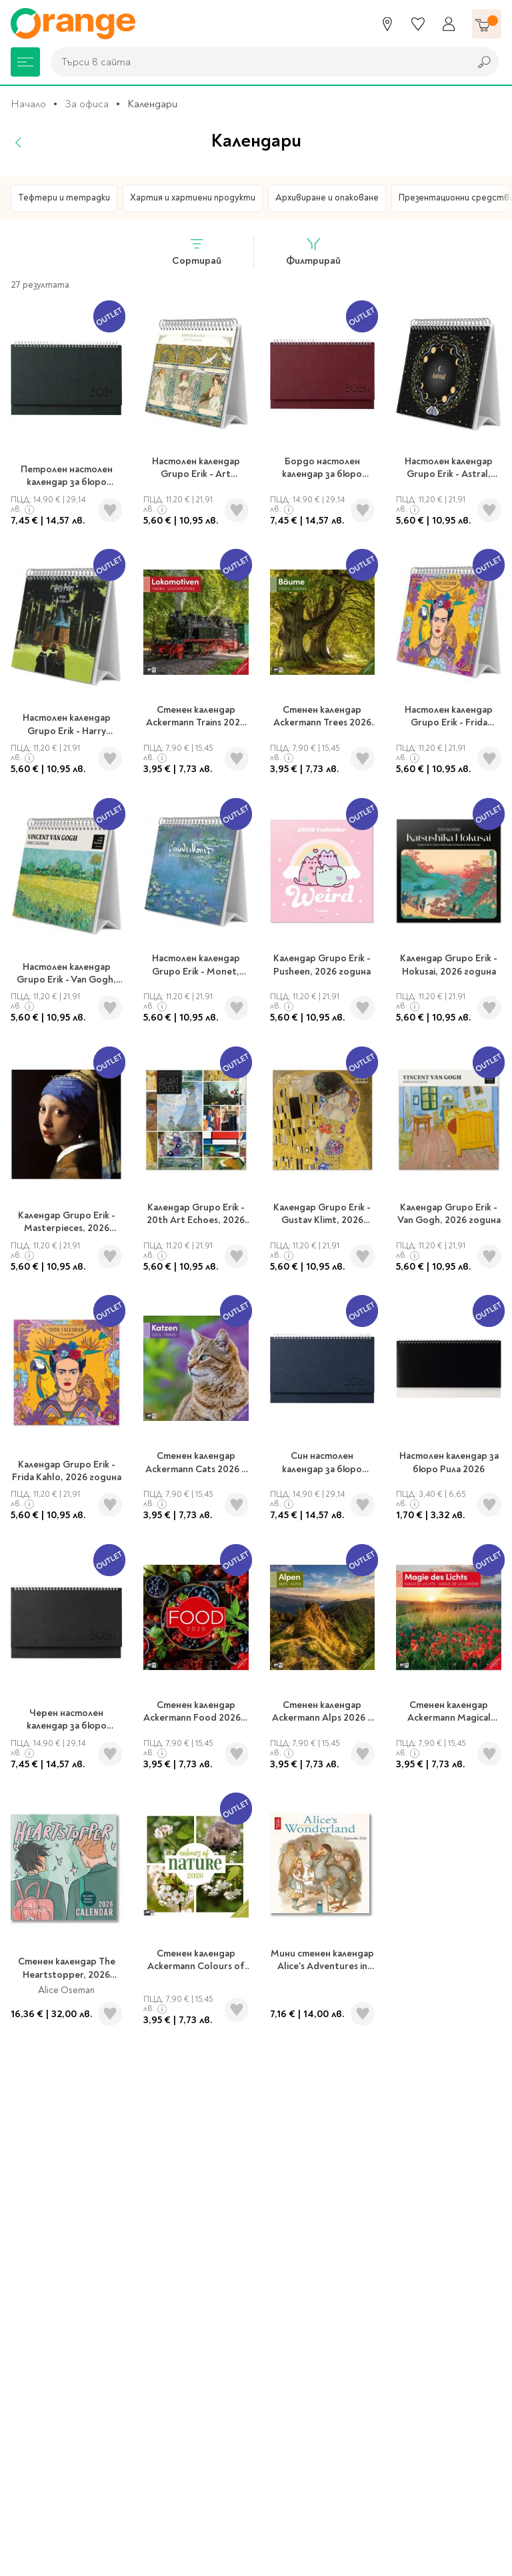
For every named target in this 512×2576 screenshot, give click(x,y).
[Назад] (19, 143)
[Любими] (418, 24)
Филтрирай (313, 251)
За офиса (87, 104)
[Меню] (25, 62)
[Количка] (486, 24)
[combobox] (257, 62)
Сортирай (196, 251)
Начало (28, 104)
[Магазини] (387, 24)
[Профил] (448, 24)
